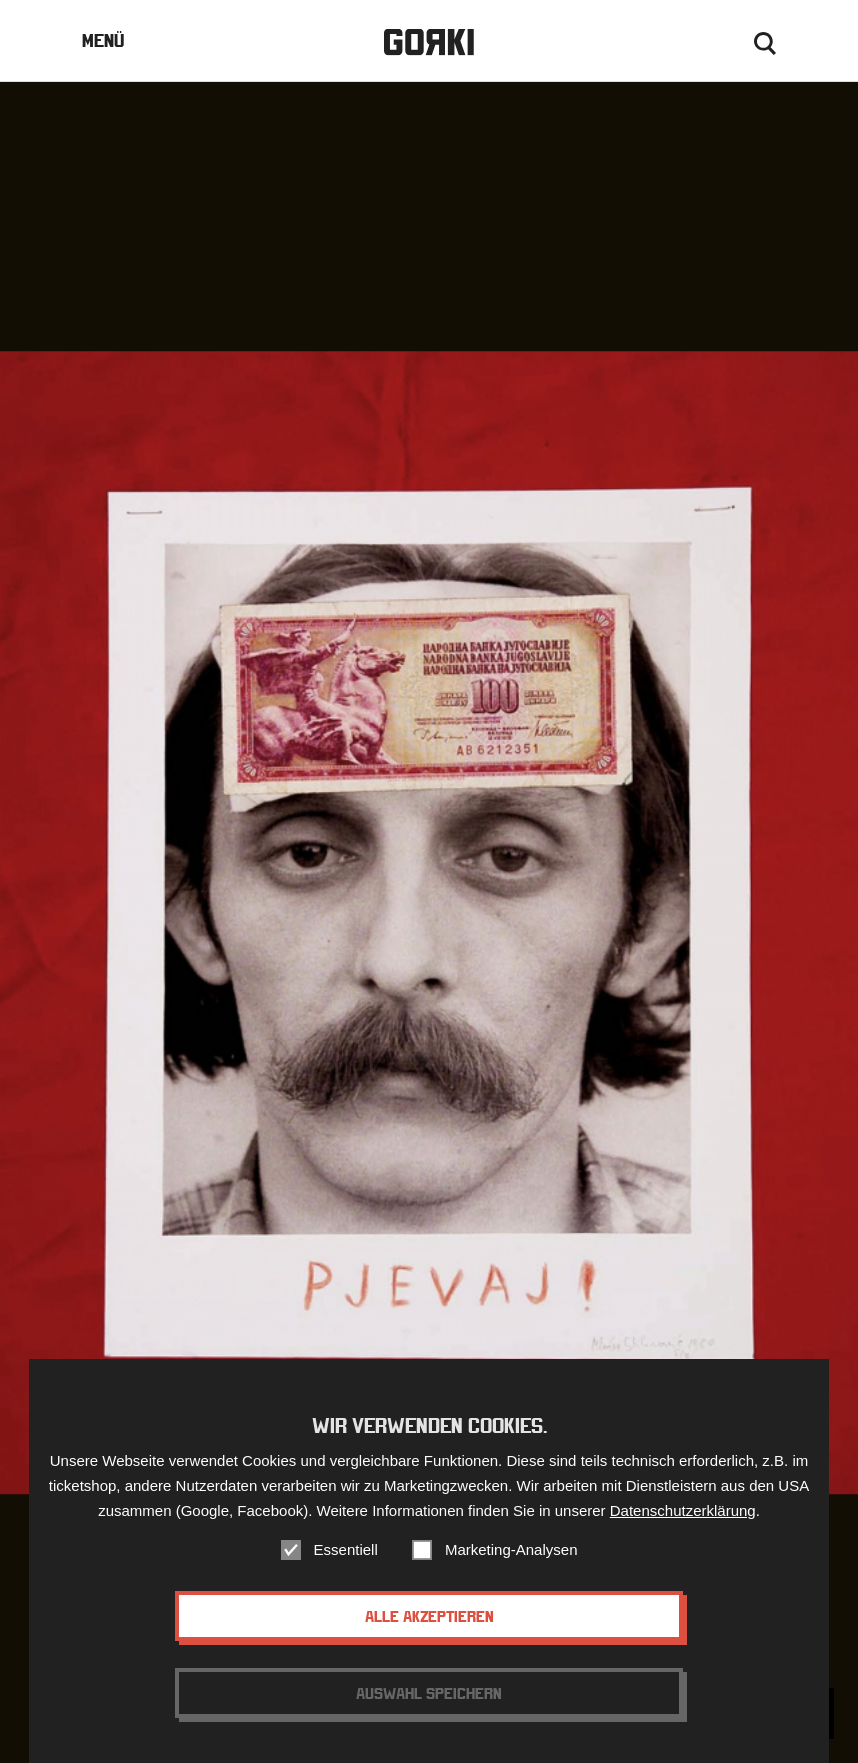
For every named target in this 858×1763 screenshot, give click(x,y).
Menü (103, 40)
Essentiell (346, 1557)
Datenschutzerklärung (683, 1518)
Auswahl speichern (429, 1701)
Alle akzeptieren (429, 1624)
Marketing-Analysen (511, 1557)
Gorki (429, 42)
